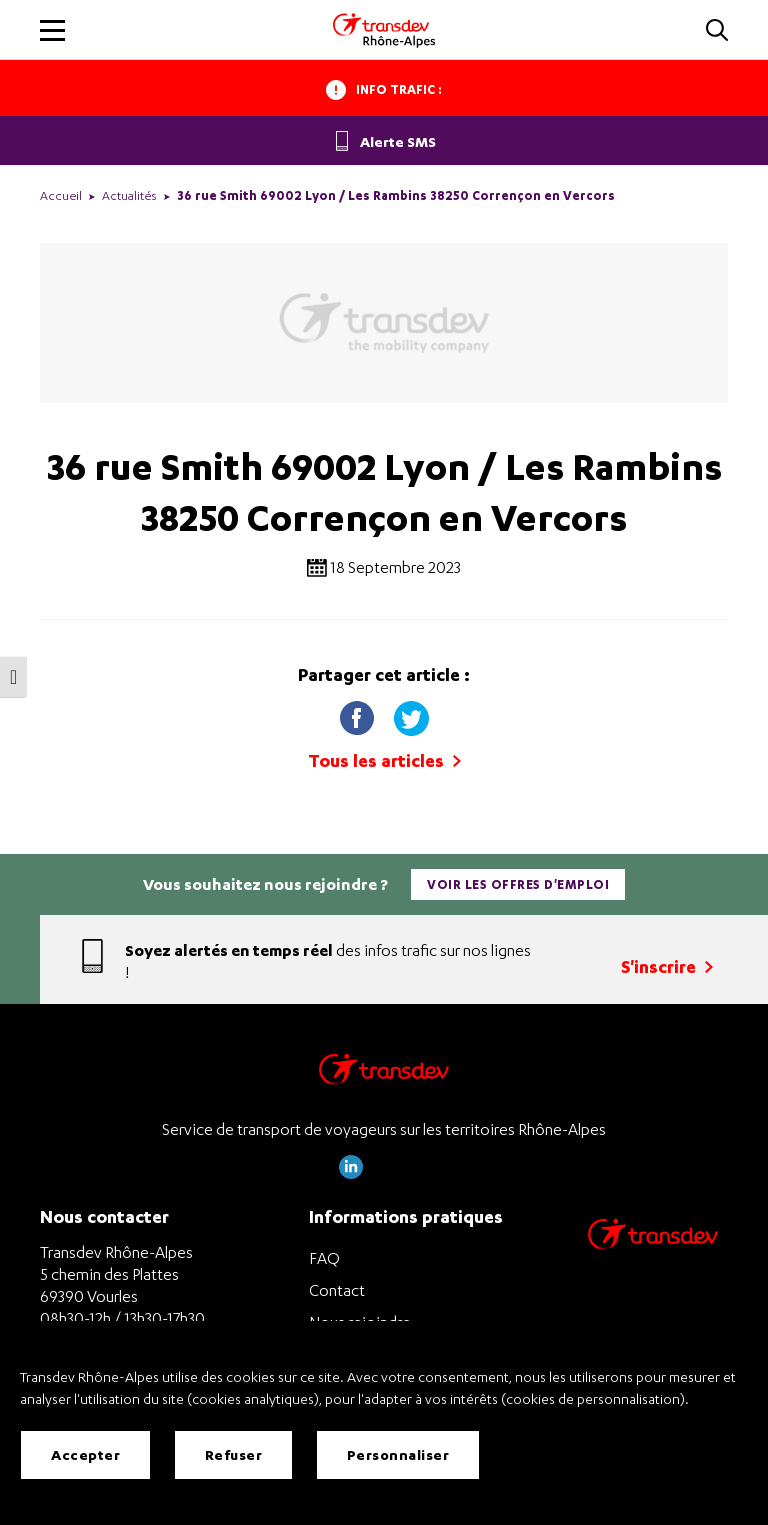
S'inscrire (667, 966)
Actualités (129, 195)
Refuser (234, 1454)
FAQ (324, 1258)
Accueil (61, 195)
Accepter (85, 1454)
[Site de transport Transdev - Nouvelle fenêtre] (653, 1259)
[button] (717, 31)
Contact (337, 1290)
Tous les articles (384, 760)
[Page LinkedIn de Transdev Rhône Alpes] (351, 1173)
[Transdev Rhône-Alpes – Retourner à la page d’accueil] (384, 1074)
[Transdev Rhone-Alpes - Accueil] (384, 30)
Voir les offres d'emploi (518, 884)
